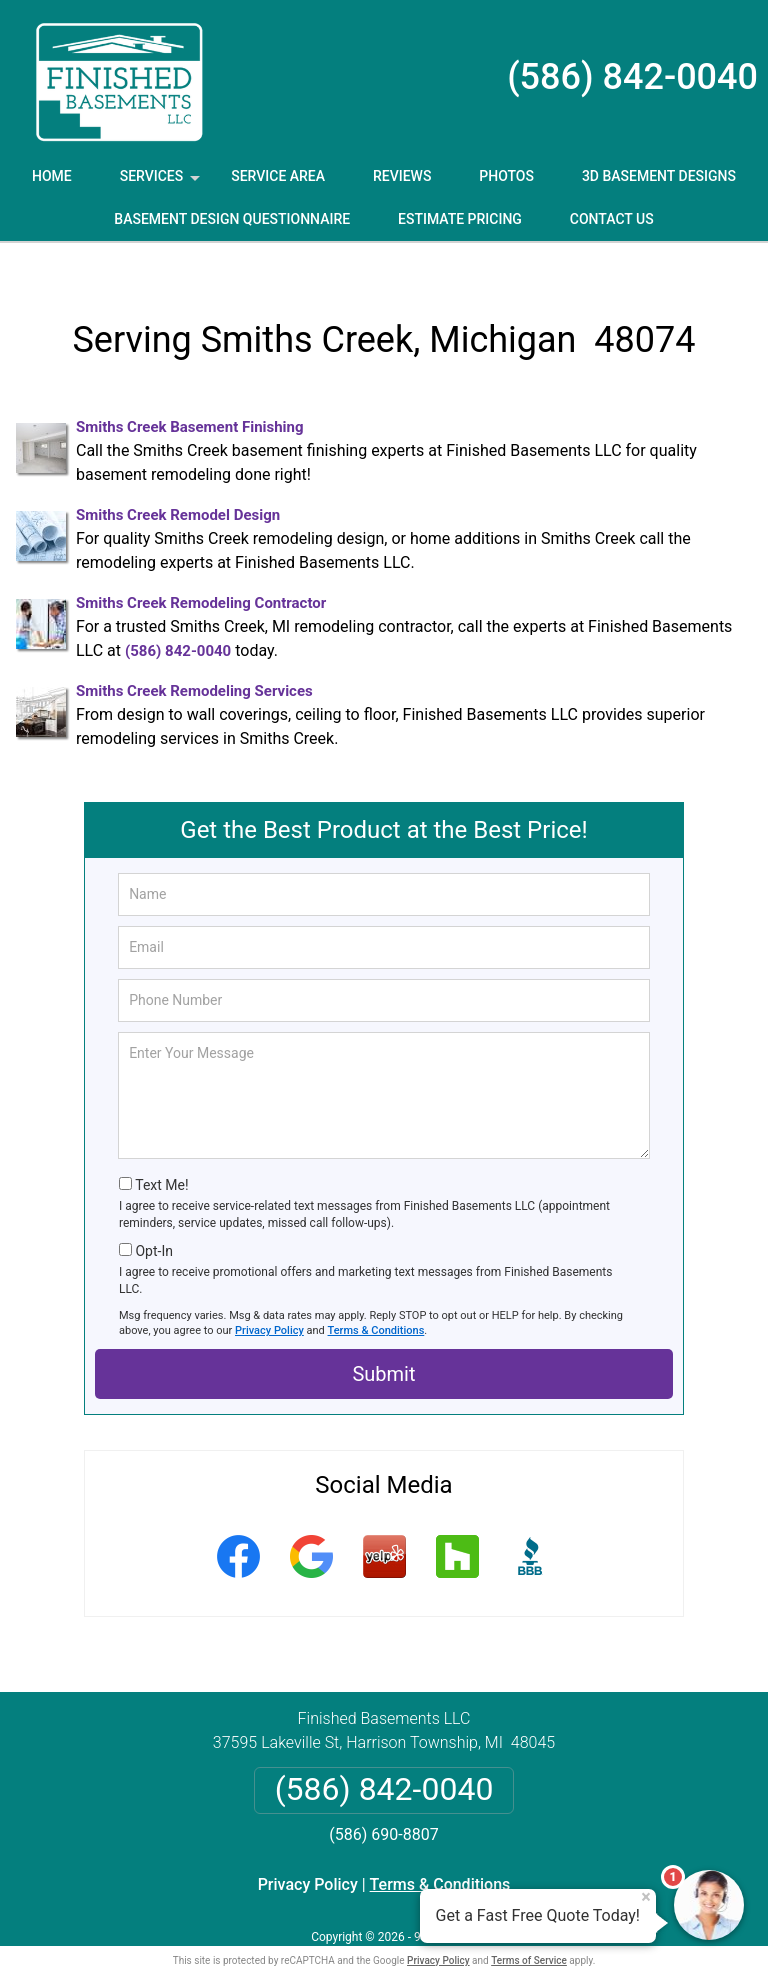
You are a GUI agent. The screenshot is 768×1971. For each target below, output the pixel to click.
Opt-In (153, 1219)
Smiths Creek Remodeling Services (194, 659)
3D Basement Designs (659, 176)
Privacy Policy (269, 1298)
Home (52, 176)
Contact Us (612, 219)
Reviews (402, 176)
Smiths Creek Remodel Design (178, 483)
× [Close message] (646, 1897)
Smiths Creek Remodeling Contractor (201, 571)
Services (162, 183)
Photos (506, 176)
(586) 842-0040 (632, 77)
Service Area (278, 176)
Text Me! (161, 1153)
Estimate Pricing (460, 219)
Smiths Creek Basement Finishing (190, 395)
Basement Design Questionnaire (232, 219)
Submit (383, 1342)
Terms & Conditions (376, 1298)
